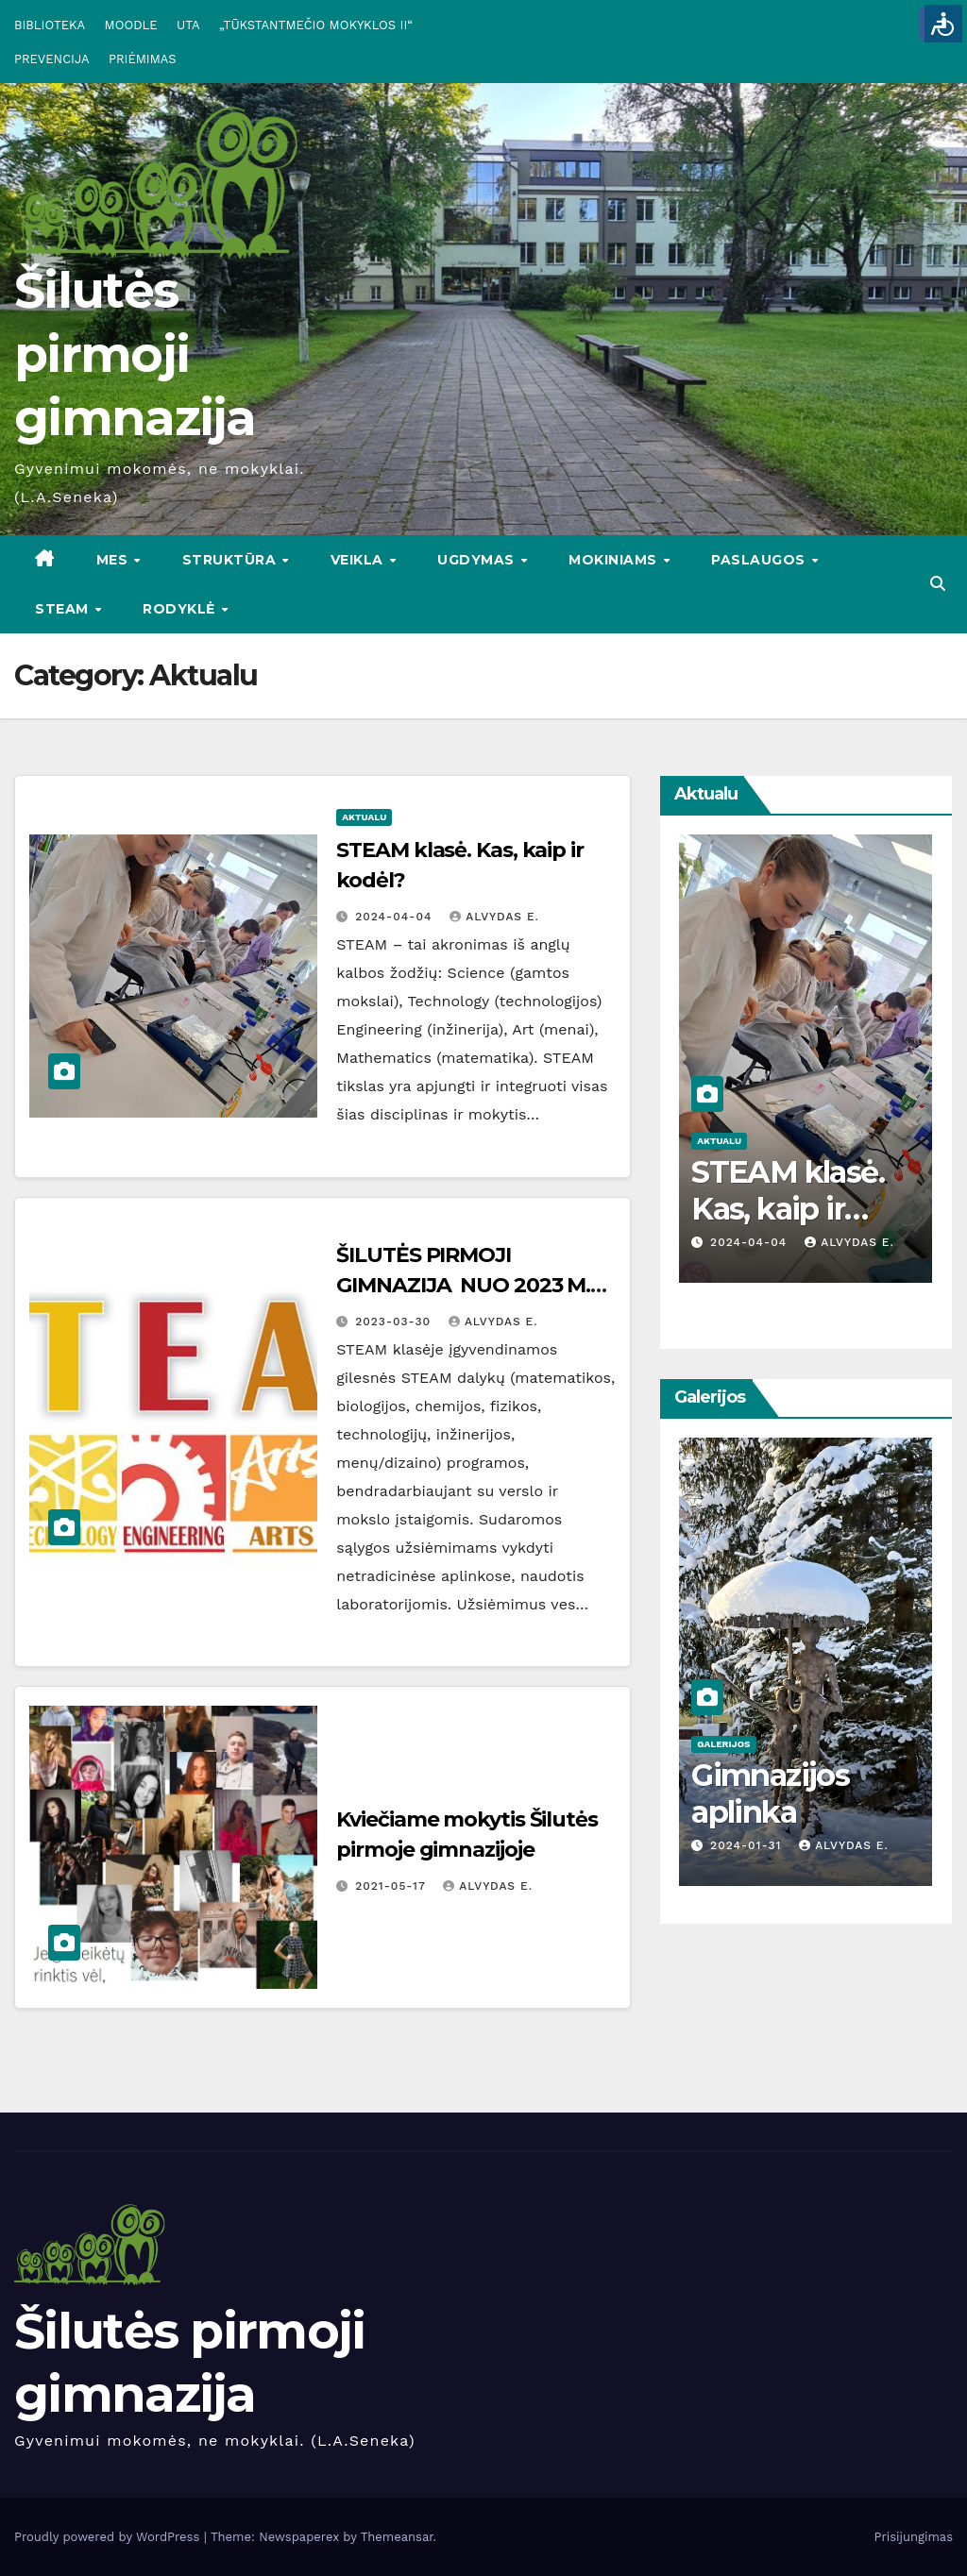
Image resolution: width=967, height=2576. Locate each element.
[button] (937, 584)
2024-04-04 (395, 916)
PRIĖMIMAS (143, 59)
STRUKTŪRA (231, 559)
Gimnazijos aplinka (770, 1793)
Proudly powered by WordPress (109, 2537)
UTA (188, 25)
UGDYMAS (477, 559)
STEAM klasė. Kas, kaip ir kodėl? (787, 1208)
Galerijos (723, 1744)
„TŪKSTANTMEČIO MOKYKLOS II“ (316, 25)
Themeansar (397, 2537)
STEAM (64, 608)
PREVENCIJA (52, 59)
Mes (114, 559)
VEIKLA (359, 559)
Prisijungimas (914, 2537)
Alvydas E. (494, 916)
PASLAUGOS (760, 559)
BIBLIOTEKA (49, 25)
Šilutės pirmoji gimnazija (135, 354)
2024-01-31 (748, 1845)
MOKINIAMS (614, 559)
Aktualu (364, 817)
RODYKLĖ (181, 608)
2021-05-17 (392, 1886)
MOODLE (131, 25)
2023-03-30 (395, 1321)
